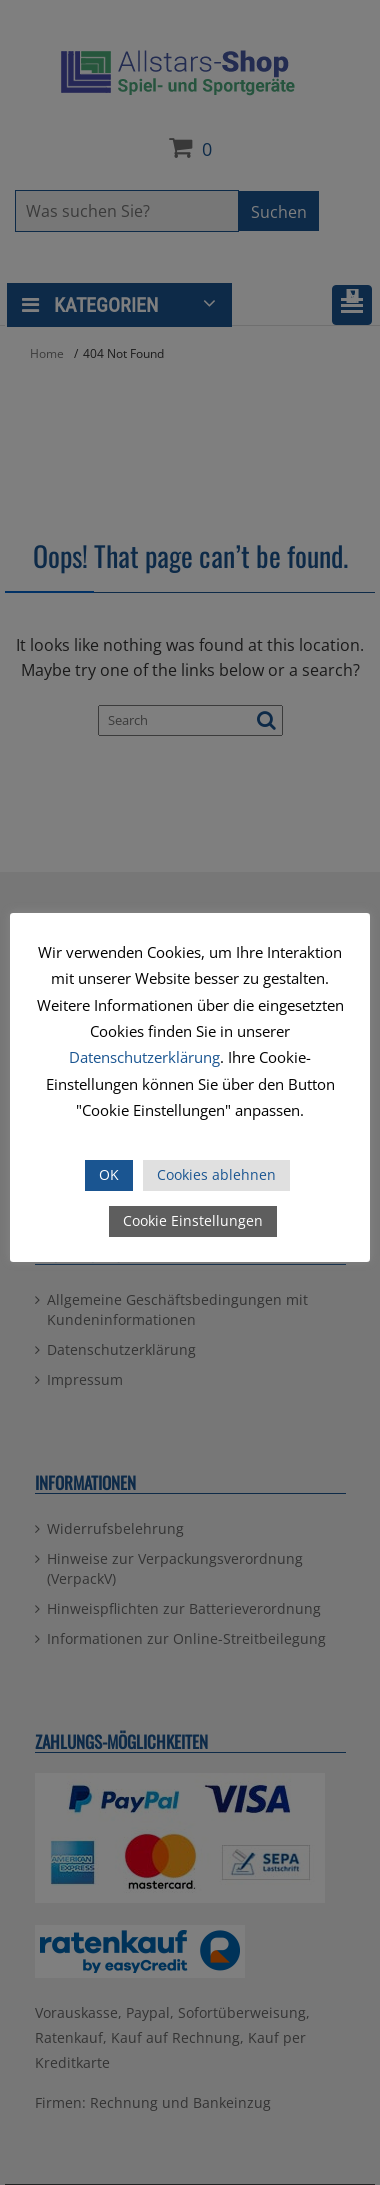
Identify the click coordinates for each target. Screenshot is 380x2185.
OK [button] (109, 1174)
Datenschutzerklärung (144, 1057)
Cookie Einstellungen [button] (193, 1220)
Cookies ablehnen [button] (216, 1174)
